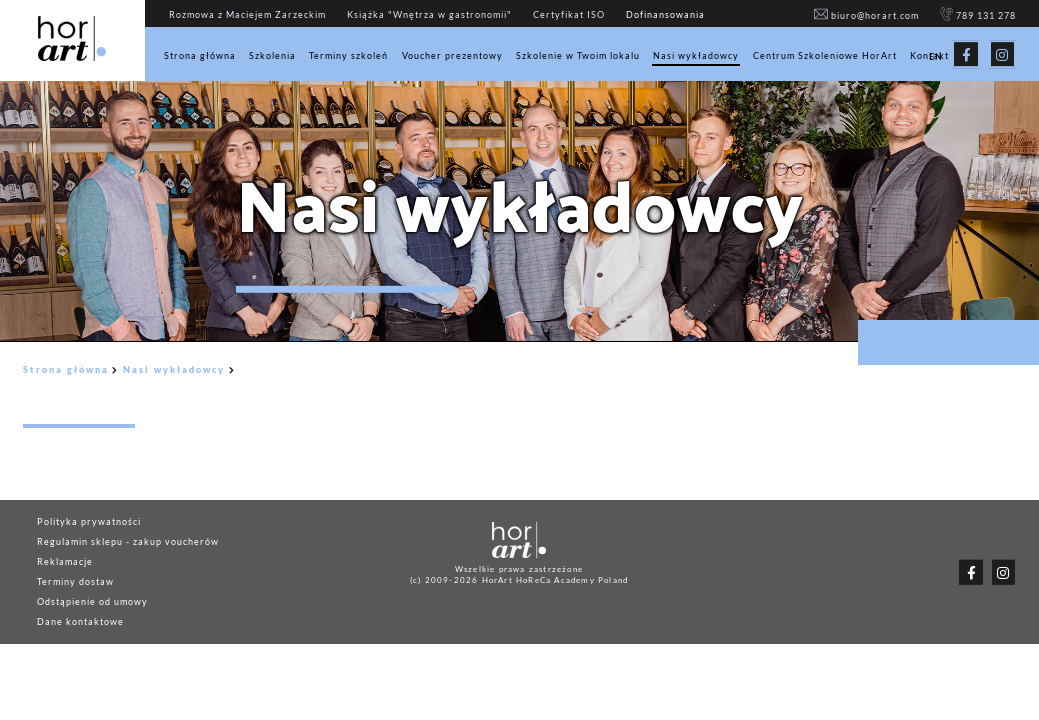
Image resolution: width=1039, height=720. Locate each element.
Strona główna (200, 55)
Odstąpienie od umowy (92, 601)
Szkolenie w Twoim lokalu (578, 55)
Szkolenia (272, 55)
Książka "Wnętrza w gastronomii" (429, 14)
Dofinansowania (665, 14)
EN (936, 56)
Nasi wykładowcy (696, 55)
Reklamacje (65, 561)
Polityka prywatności (89, 521)
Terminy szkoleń (348, 55)
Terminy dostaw (75, 581)
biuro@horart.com (866, 15)
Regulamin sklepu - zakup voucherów (128, 541)
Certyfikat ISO (569, 14)
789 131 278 (978, 15)
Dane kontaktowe (80, 621)
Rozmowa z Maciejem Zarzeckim (247, 14)
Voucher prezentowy (452, 55)
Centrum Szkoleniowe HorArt (825, 55)
